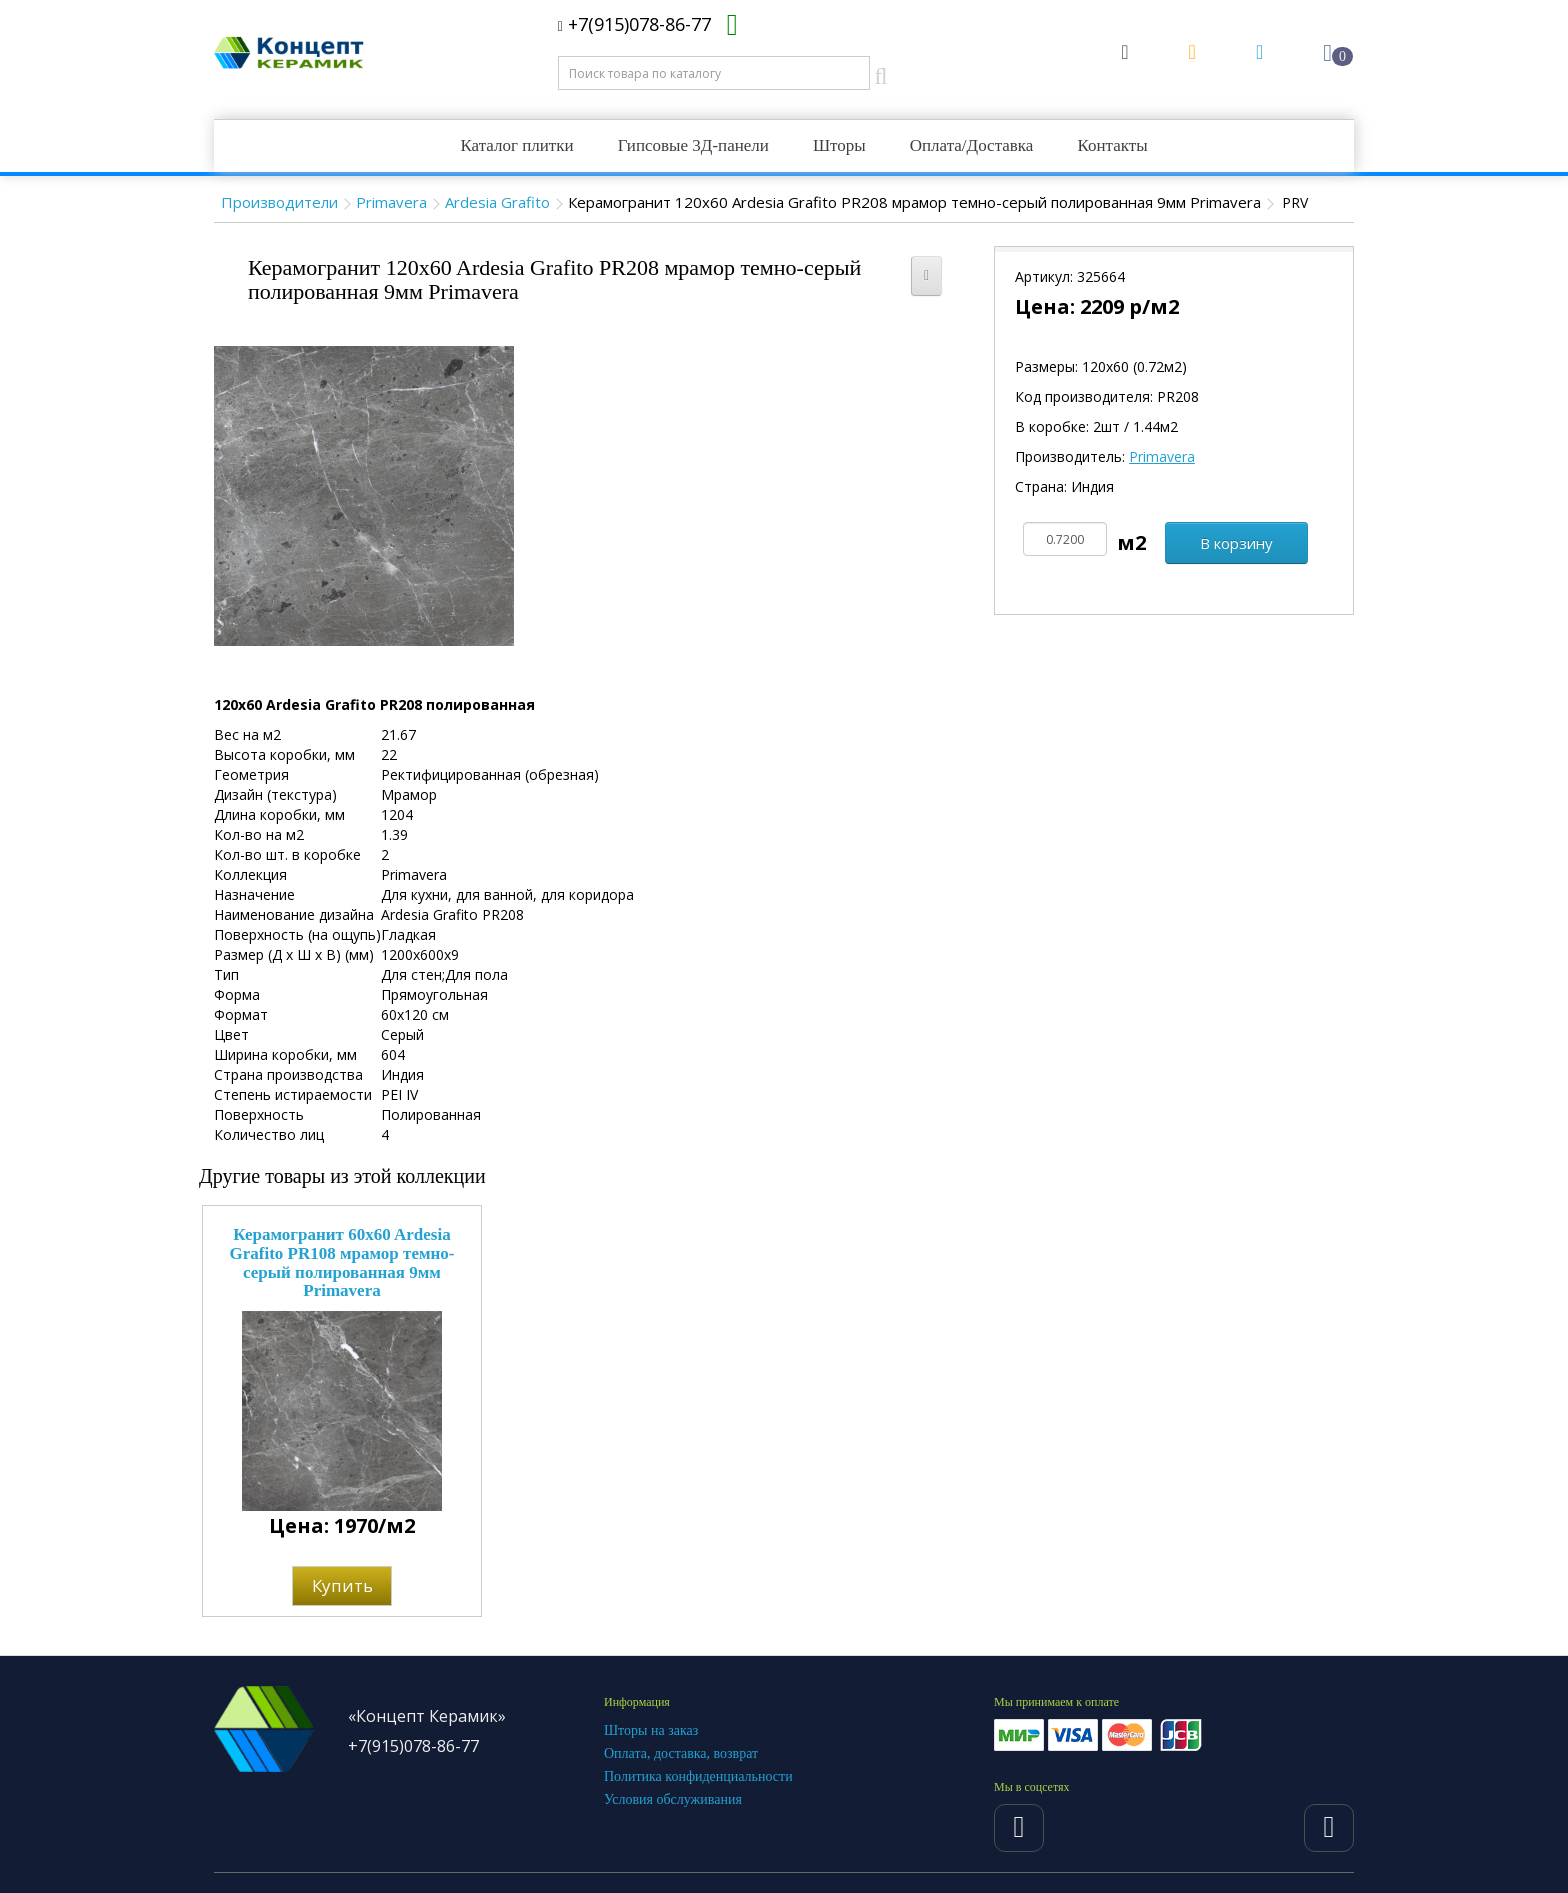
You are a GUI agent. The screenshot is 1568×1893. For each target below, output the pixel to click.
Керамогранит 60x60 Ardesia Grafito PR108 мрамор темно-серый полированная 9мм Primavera (341, 1262)
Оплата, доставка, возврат (681, 1753)
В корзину (1236, 543)
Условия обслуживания (673, 1799)
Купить (342, 1585)
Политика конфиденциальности (698, 1776)
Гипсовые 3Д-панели (693, 145)
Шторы (839, 145)
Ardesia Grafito (497, 202)
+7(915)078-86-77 (634, 24)
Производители (279, 202)
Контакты (1112, 145)
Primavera (391, 202)
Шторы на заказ (651, 1730)
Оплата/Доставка (972, 145)
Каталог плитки (516, 145)
